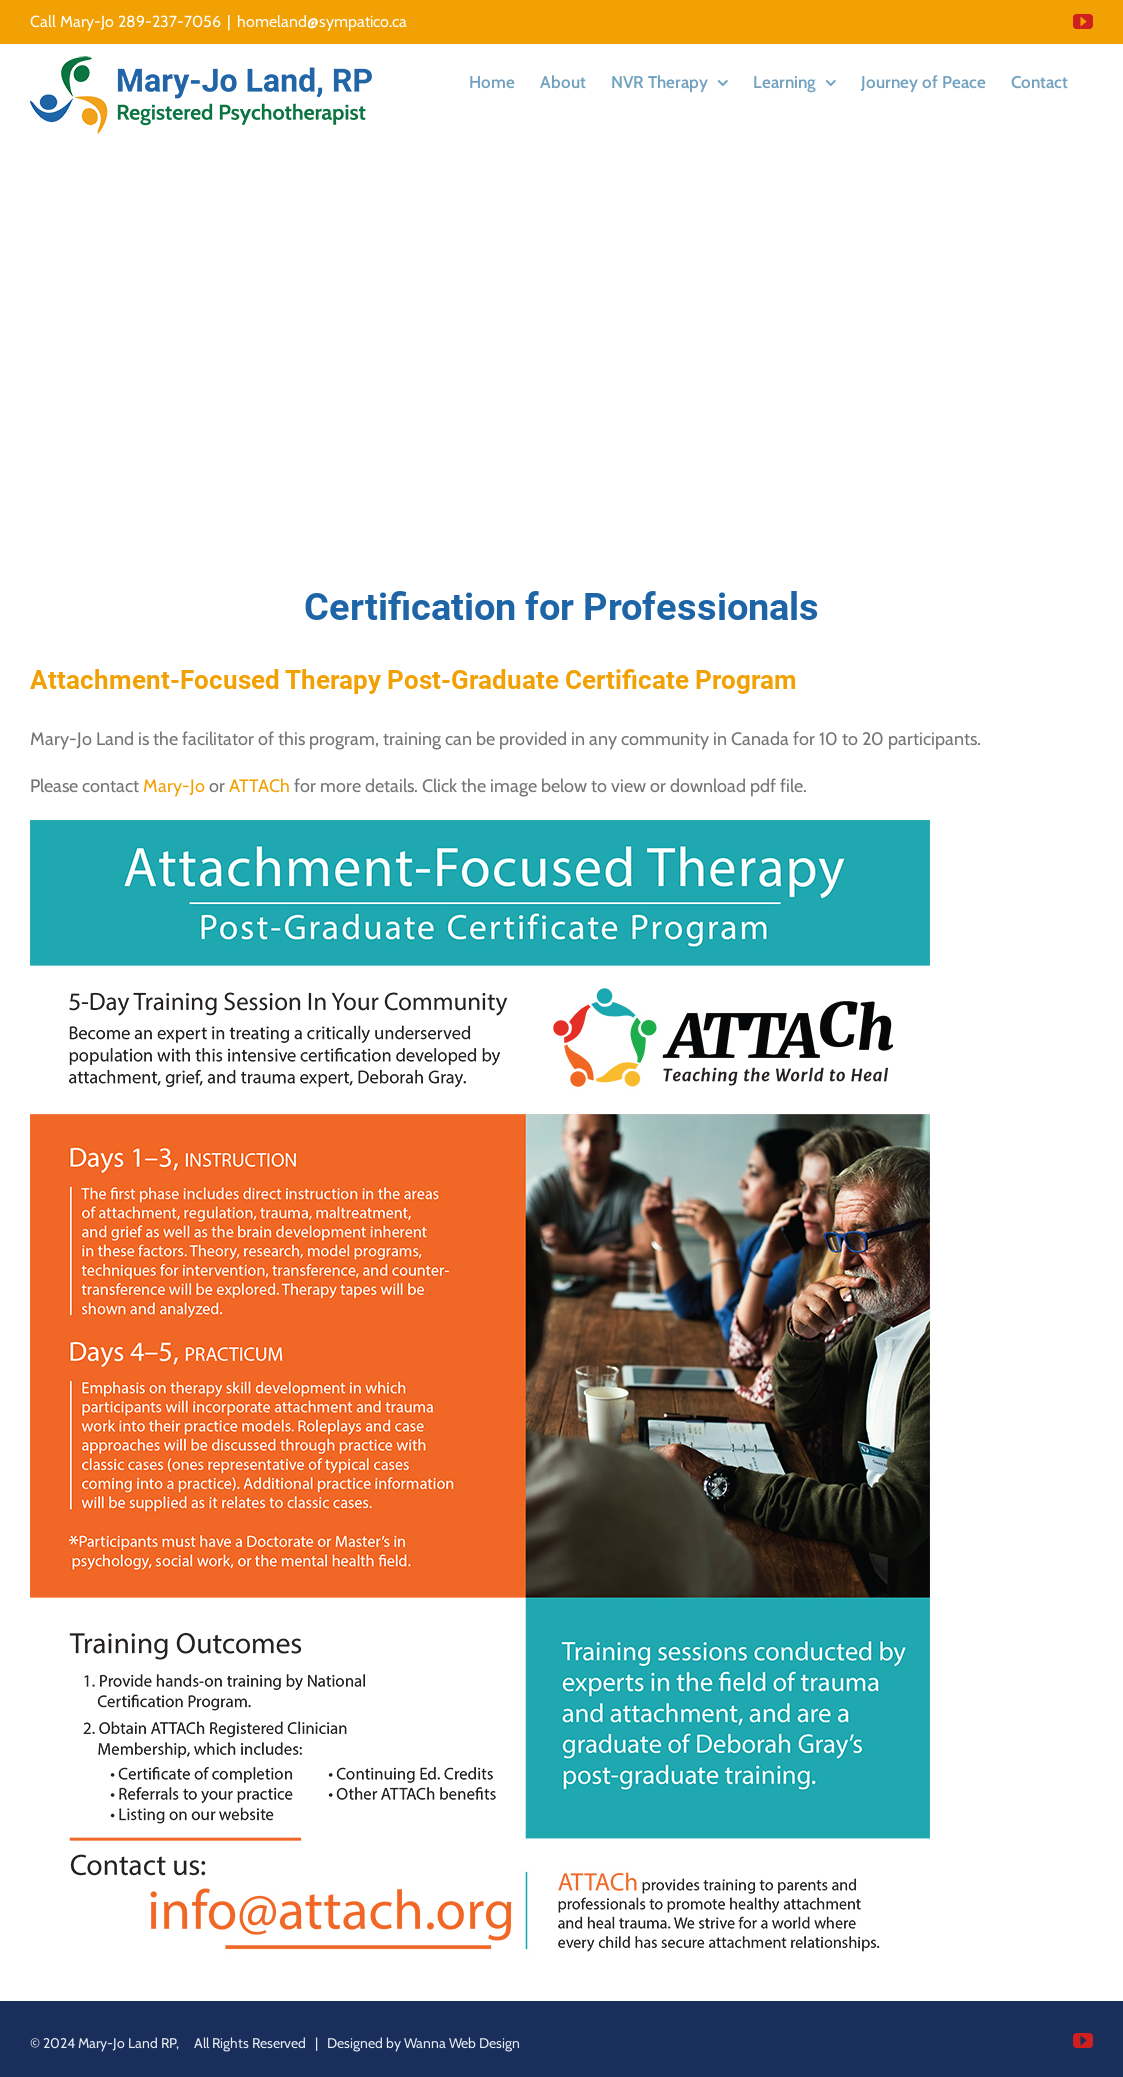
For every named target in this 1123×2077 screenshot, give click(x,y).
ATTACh (259, 786)
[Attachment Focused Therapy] (480, 829)
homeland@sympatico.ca (322, 21)
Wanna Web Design (462, 2043)
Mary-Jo (174, 786)
